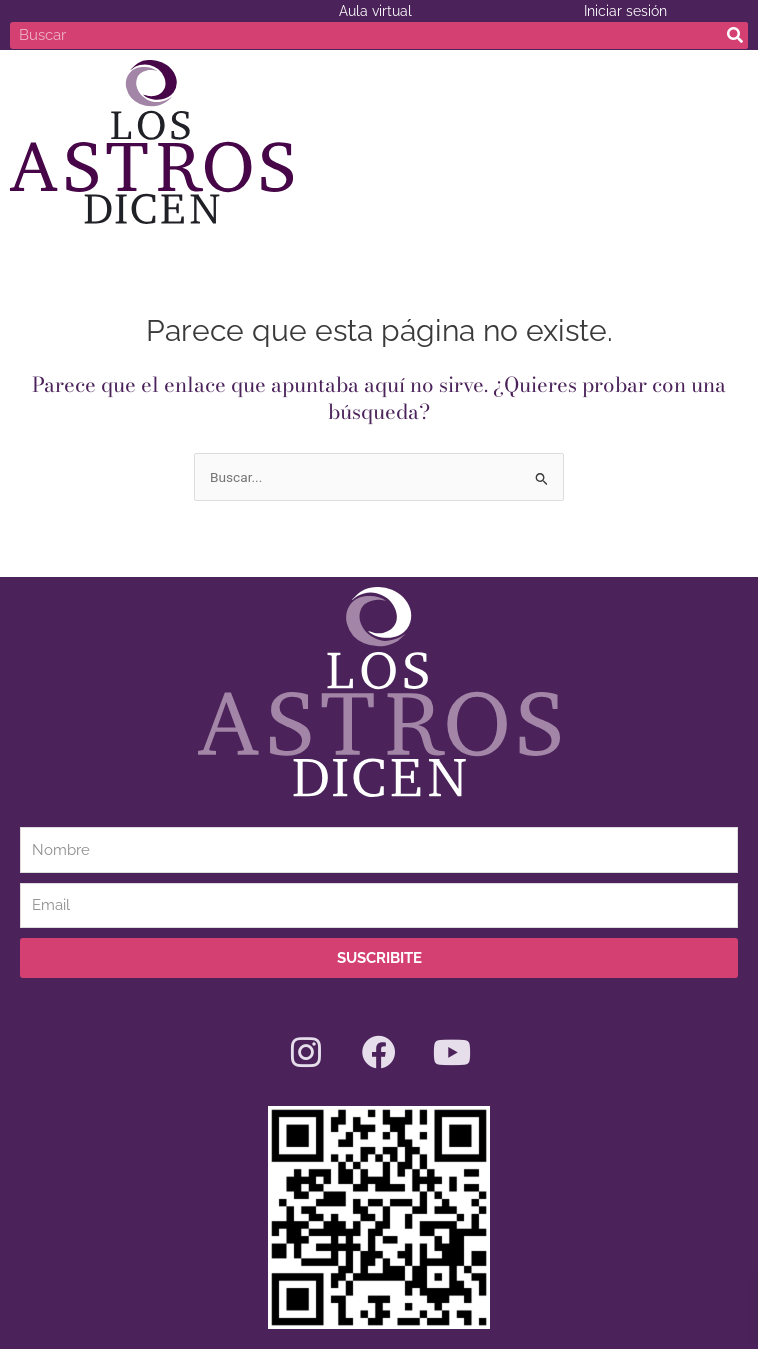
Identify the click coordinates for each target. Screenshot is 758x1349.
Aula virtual (375, 11)
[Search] (734, 35)
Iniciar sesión (625, 11)
